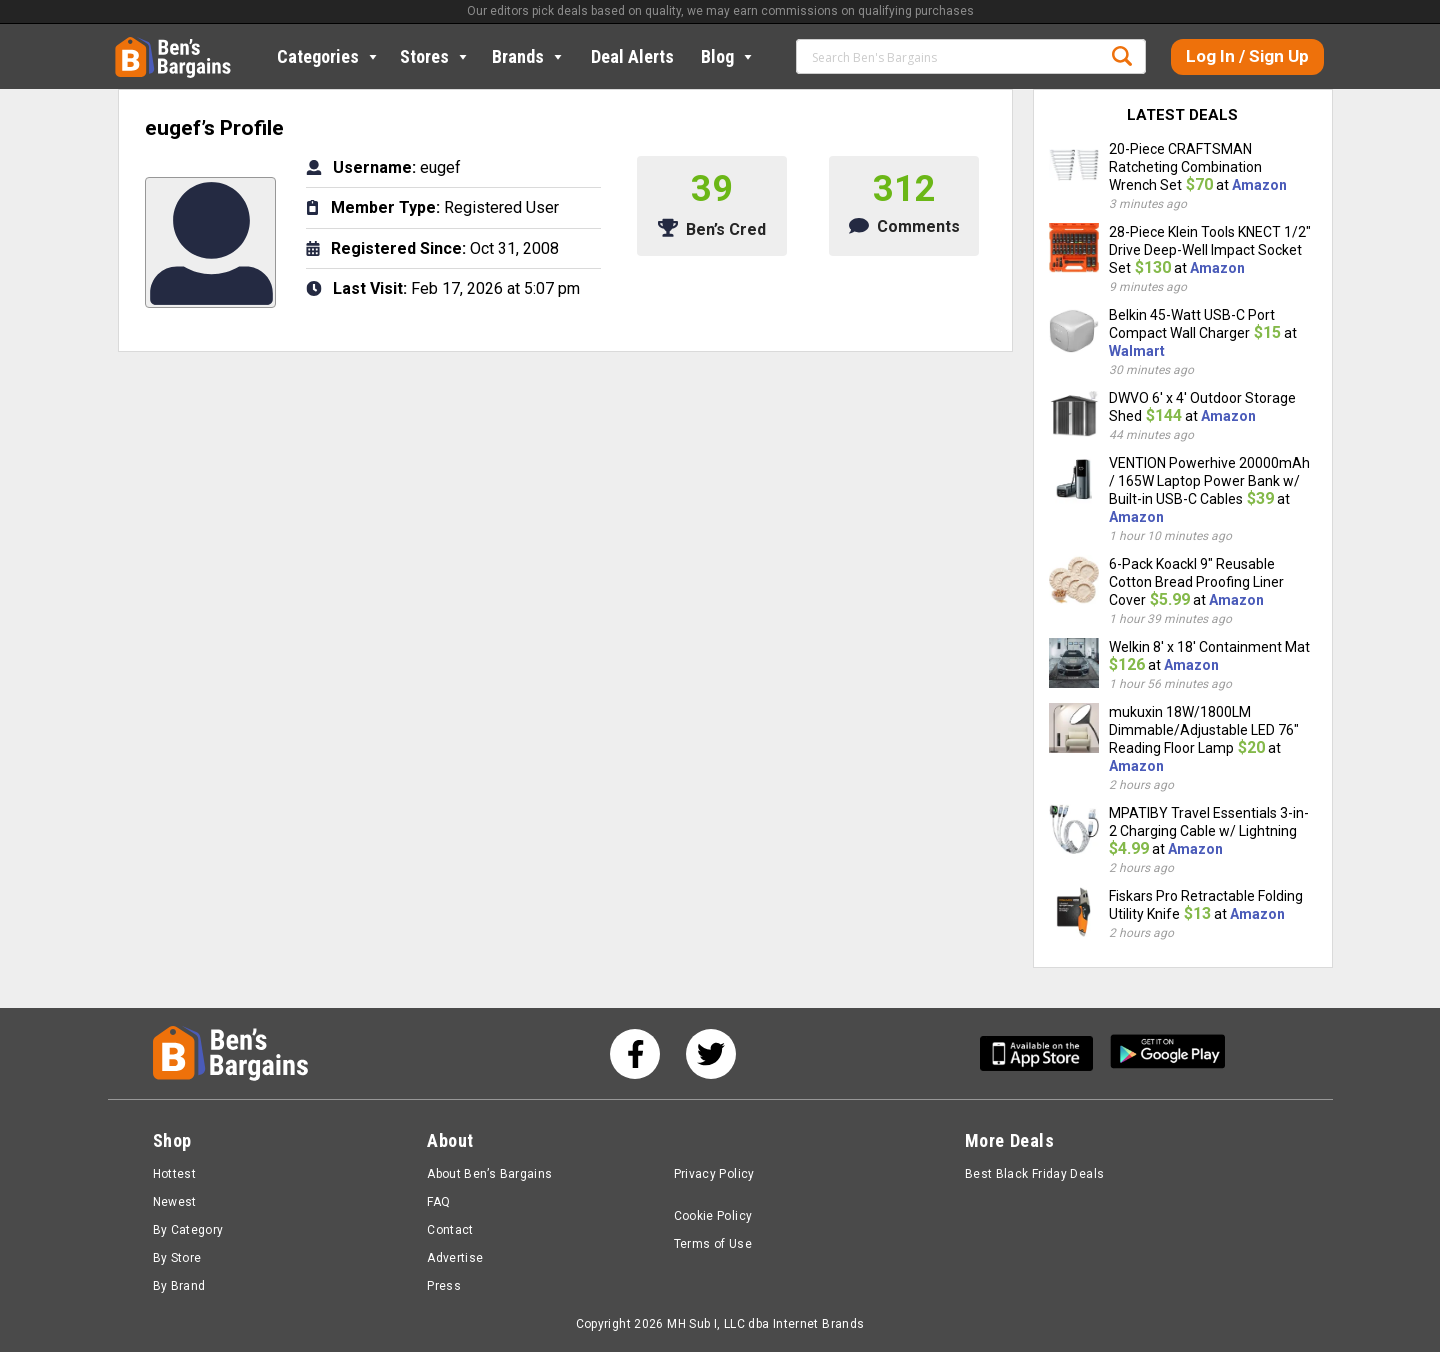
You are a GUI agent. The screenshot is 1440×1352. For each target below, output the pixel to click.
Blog (728, 56)
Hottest (175, 1174)
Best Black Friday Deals (1035, 1174)
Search (1122, 56)
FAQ (438, 1202)
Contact (450, 1230)
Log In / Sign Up (1247, 56)
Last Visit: (370, 288)
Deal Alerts (632, 56)
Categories (329, 56)
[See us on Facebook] (635, 1054)
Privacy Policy (714, 1174)
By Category (188, 1230)
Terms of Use (713, 1244)
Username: (374, 167)
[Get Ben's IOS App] (1044, 1053)
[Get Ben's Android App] (1168, 1053)
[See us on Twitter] (711, 1054)
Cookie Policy (713, 1216)
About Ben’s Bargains (489, 1174)
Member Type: (385, 207)
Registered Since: (398, 248)
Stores (435, 56)
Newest (175, 1202)
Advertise (455, 1258)
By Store (177, 1258)
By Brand (179, 1286)
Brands (529, 56)
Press (444, 1286)
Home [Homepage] (130, 45)
